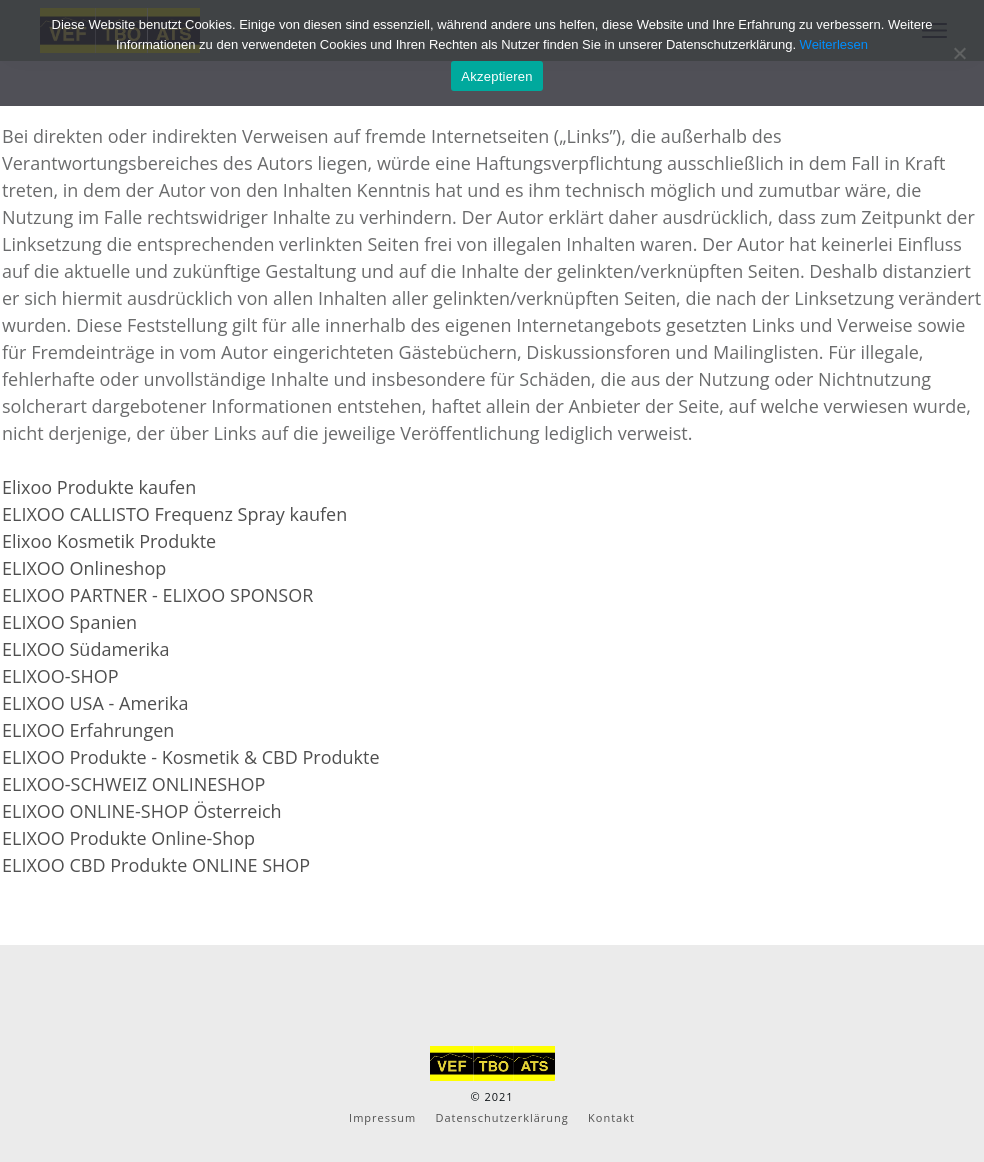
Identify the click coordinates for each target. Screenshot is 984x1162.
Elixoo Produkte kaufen (99, 487)
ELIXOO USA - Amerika (95, 703)
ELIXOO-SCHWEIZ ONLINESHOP (133, 784)
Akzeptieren (496, 76)
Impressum (382, 1117)
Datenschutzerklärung (501, 1117)
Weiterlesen (834, 44)
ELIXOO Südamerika (86, 649)
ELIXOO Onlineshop (84, 568)
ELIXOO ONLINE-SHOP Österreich (142, 811)
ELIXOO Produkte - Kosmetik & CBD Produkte (191, 757)
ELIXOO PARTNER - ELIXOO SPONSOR (157, 595)
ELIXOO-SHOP (60, 676)
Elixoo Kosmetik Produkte (109, 541)
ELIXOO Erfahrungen (88, 730)
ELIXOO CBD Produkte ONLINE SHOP (156, 865)
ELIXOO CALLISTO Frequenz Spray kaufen (174, 514)
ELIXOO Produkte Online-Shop (128, 838)
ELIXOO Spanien (69, 622)
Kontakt (611, 1117)
